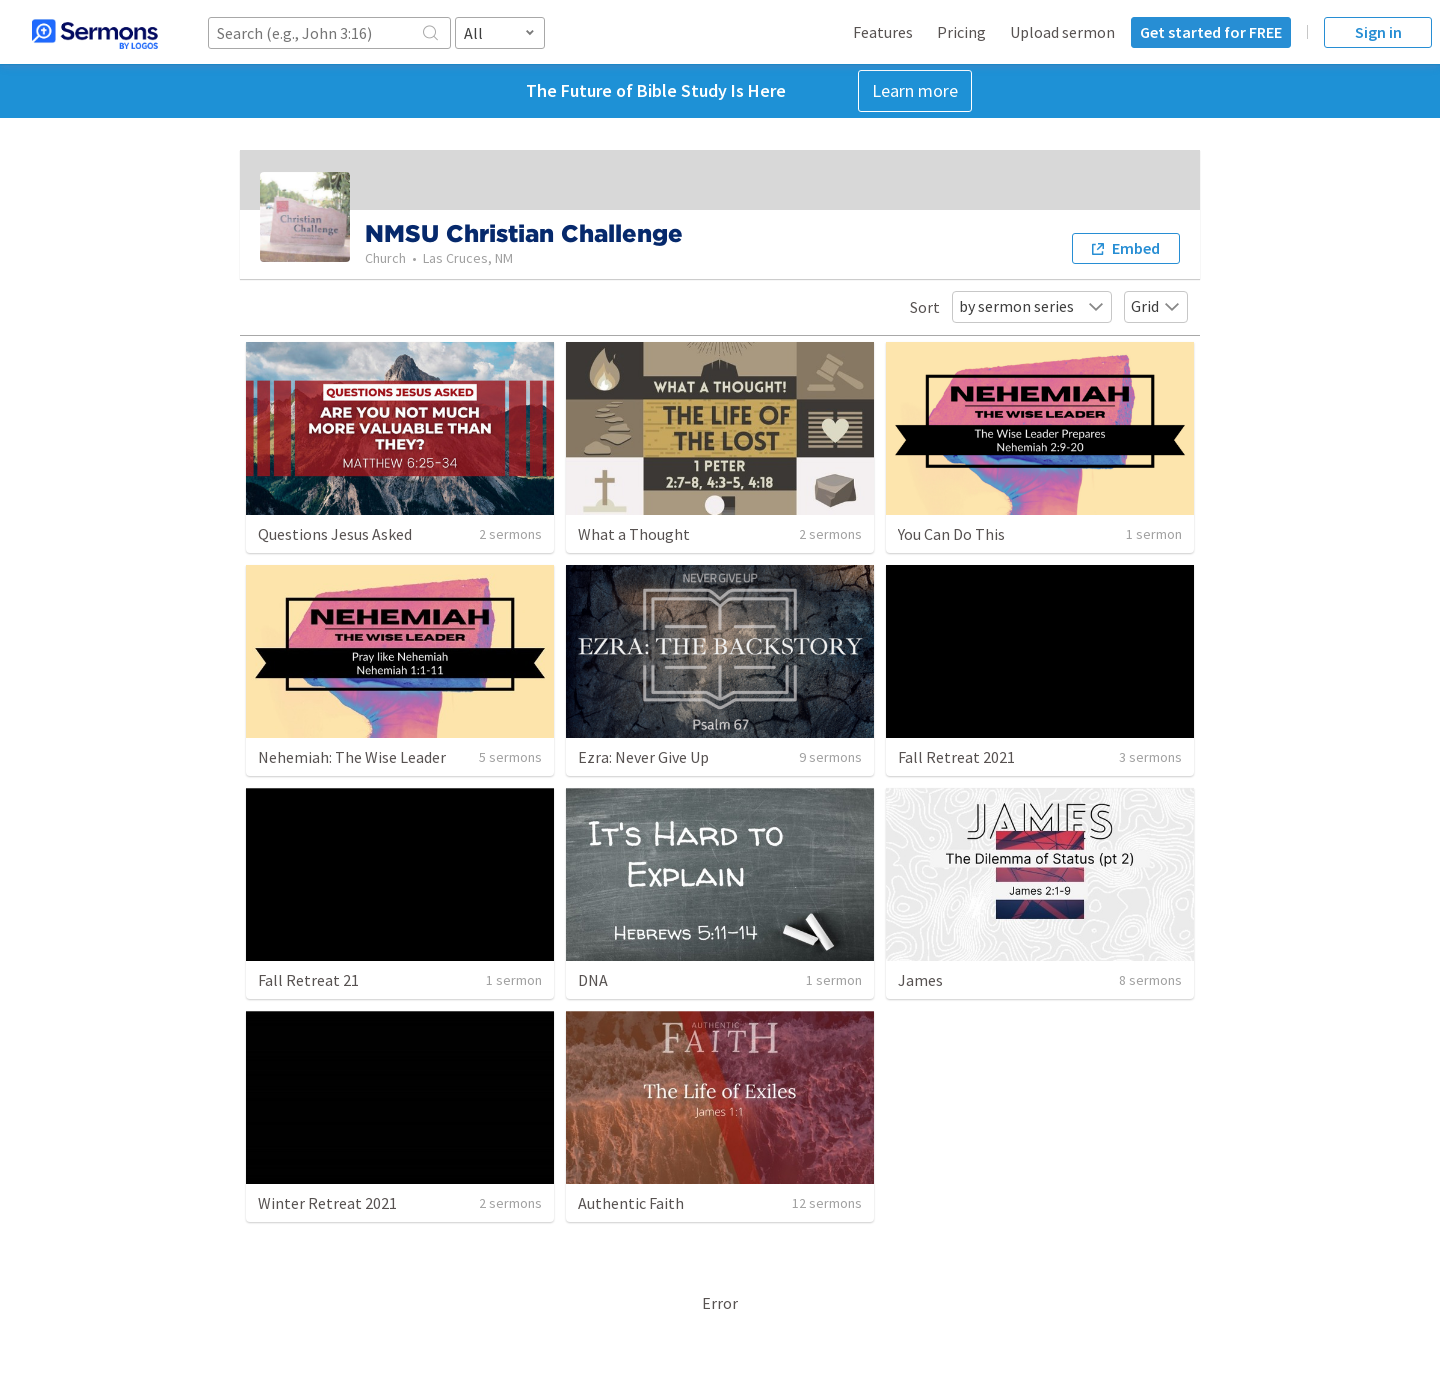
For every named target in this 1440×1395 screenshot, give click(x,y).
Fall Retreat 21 (308, 980)
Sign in (1378, 32)
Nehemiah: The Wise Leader (352, 757)
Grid (1156, 306)
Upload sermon (1062, 32)
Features (883, 32)
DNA (593, 980)
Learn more (915, 90)
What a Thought (634, 534)
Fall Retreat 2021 (956, 757)
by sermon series (1032, 306)
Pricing (961, 32)
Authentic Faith (631, 1203)
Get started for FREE (1211, 32)
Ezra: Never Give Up (643, 757)
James (920, 980)
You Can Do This (951, 534)
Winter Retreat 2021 (327, 1203)
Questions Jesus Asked (335, 534)
